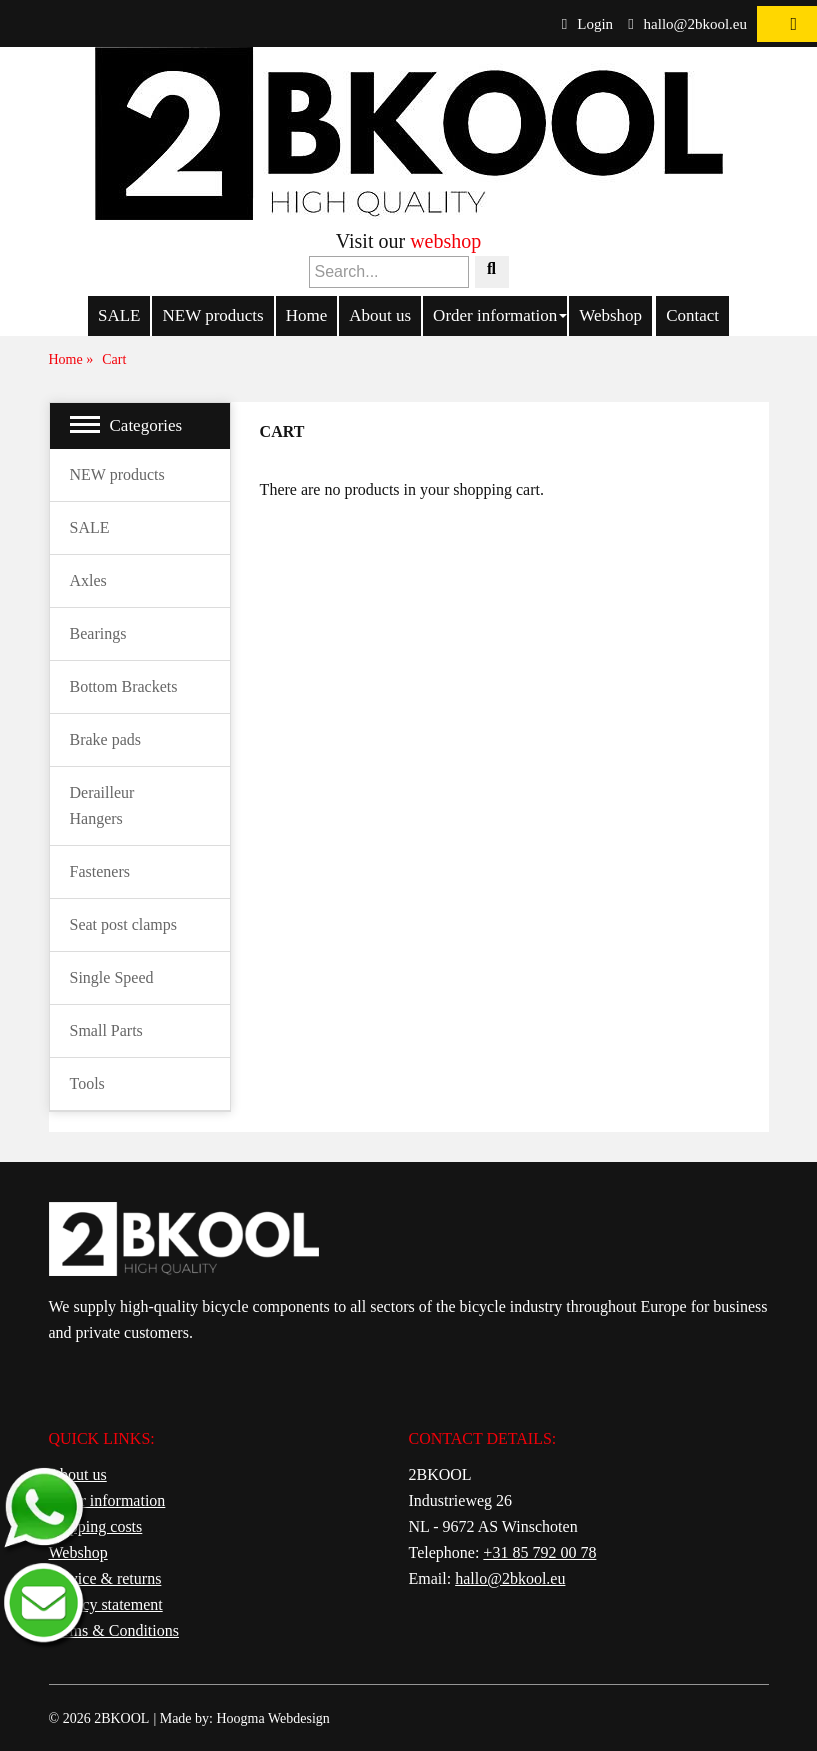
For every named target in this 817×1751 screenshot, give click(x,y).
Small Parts (106, 1030)
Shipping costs (96, 1526)
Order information (495, 315)
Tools (87, 1083)
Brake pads (106, 739)
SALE (119, 315)
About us (380, 315)
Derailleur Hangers (102, 805)
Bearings (98, 633)
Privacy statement (106, 1604)
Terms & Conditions (114, 1630)
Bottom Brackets (124, 686)
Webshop (610, 315)
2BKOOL (121, 1718)
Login (587, 24)
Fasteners (100, 871)
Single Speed (112, 977)
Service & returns (105, 1578)
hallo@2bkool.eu (687, 24)
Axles (88, 580)
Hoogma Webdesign (272, 1718)
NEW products (212, 315)
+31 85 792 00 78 (539, 1552)
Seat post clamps (124, 924)
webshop (445, 241)
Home (307, 315)
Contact (692, 315)
